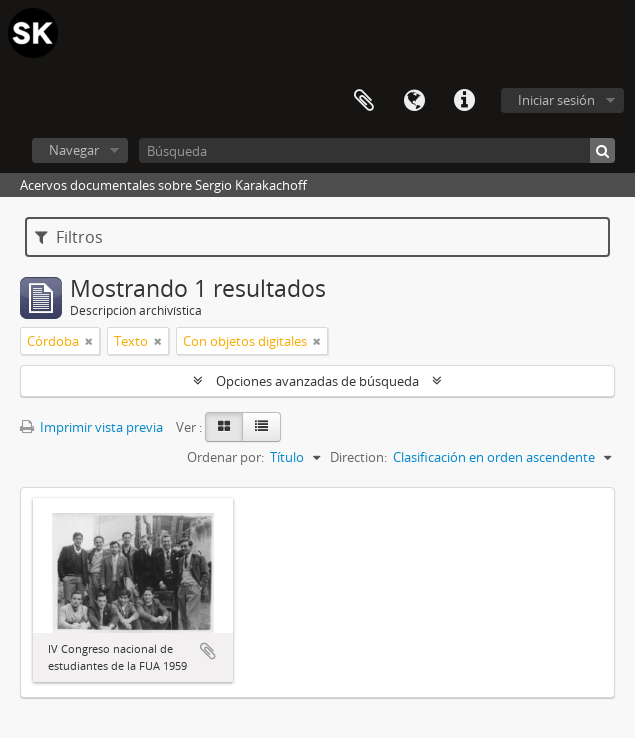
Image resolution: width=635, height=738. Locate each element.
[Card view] (224, 427)
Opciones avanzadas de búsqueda (317, 381)
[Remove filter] (89, 341)
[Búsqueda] (377, 150)
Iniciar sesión (556, 100)
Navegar (74, 150)
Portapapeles (364, 101)
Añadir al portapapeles (208, 651)
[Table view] (261, 427)
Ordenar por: (225, 457)
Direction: (358, 457)
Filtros (69, 237)
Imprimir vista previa (91, 427)
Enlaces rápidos (464, 101)
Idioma (414, 101)
